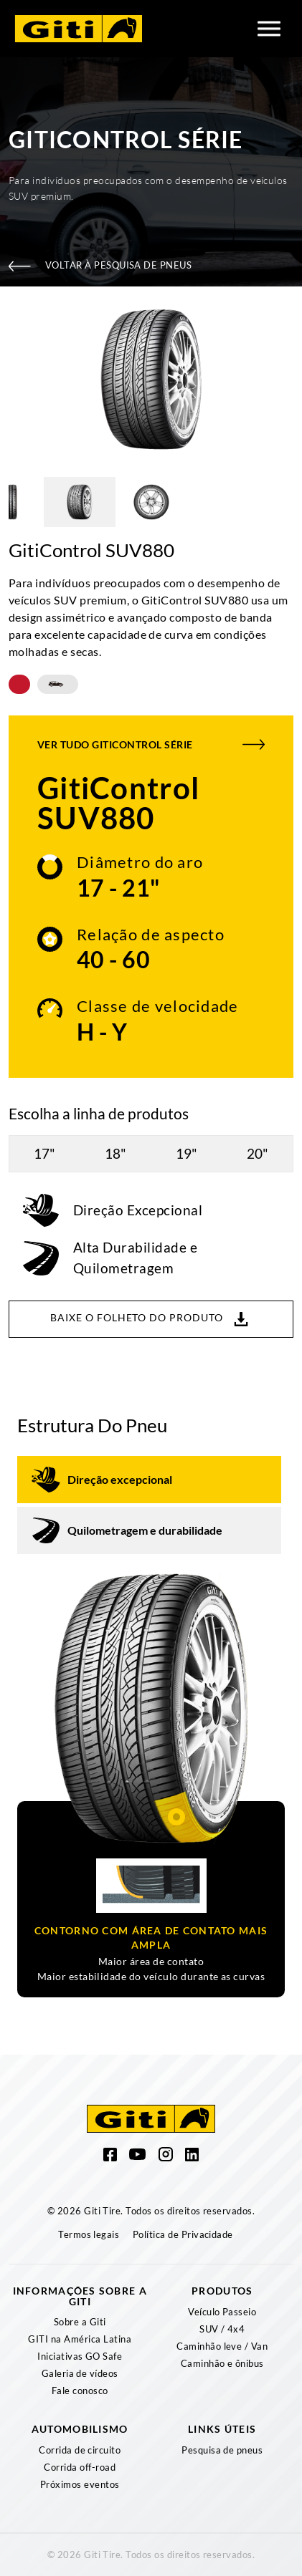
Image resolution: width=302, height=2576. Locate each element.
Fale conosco (80, 2390)
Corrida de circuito (80, 2450)
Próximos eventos (80, 2484)
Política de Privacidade (183, 2234)
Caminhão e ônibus (222, 2363)
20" (257, 1153)
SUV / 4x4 (222, 2329)
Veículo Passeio (222, 2311)
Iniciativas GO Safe (79, 2356)
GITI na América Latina (79, 2339)
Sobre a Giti (80, 2321)
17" (44, 1153)
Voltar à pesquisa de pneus (100, 265)
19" (186, 1153)
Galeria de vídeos (80, 2373)
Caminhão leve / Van (222, 2346)
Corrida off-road (79, 2467)
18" (115, 1153)
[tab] (149, 1479)
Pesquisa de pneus (222, 2450)
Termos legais (88, 2234)
